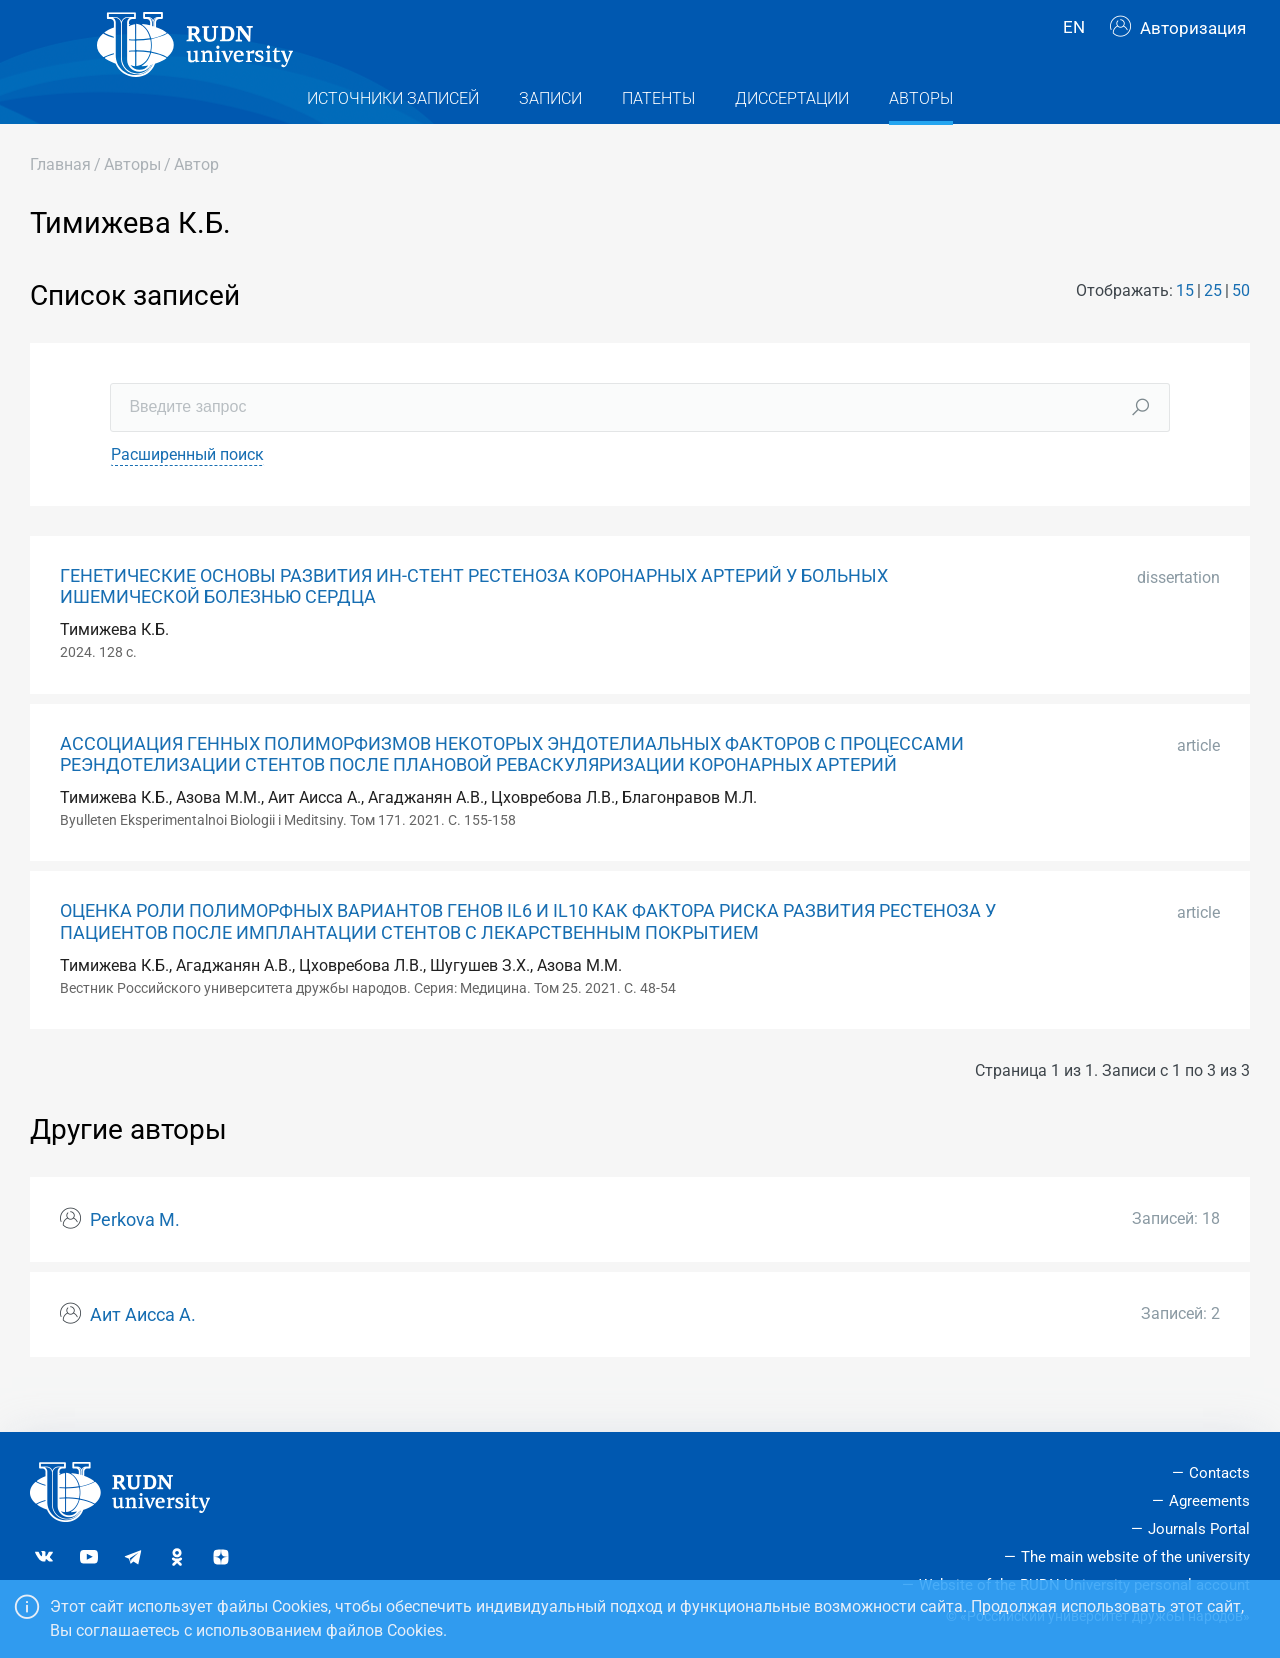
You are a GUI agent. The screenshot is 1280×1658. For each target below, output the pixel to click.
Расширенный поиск (187, 489)
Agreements (1209, 1501)
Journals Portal (1199, 1529)
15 (1185, 326)
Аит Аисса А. (143, 1350)
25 (1213, 326)
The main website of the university (1135, 1557)
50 (1241, 326)
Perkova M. (135, 1255)
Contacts (1219, 1473)
